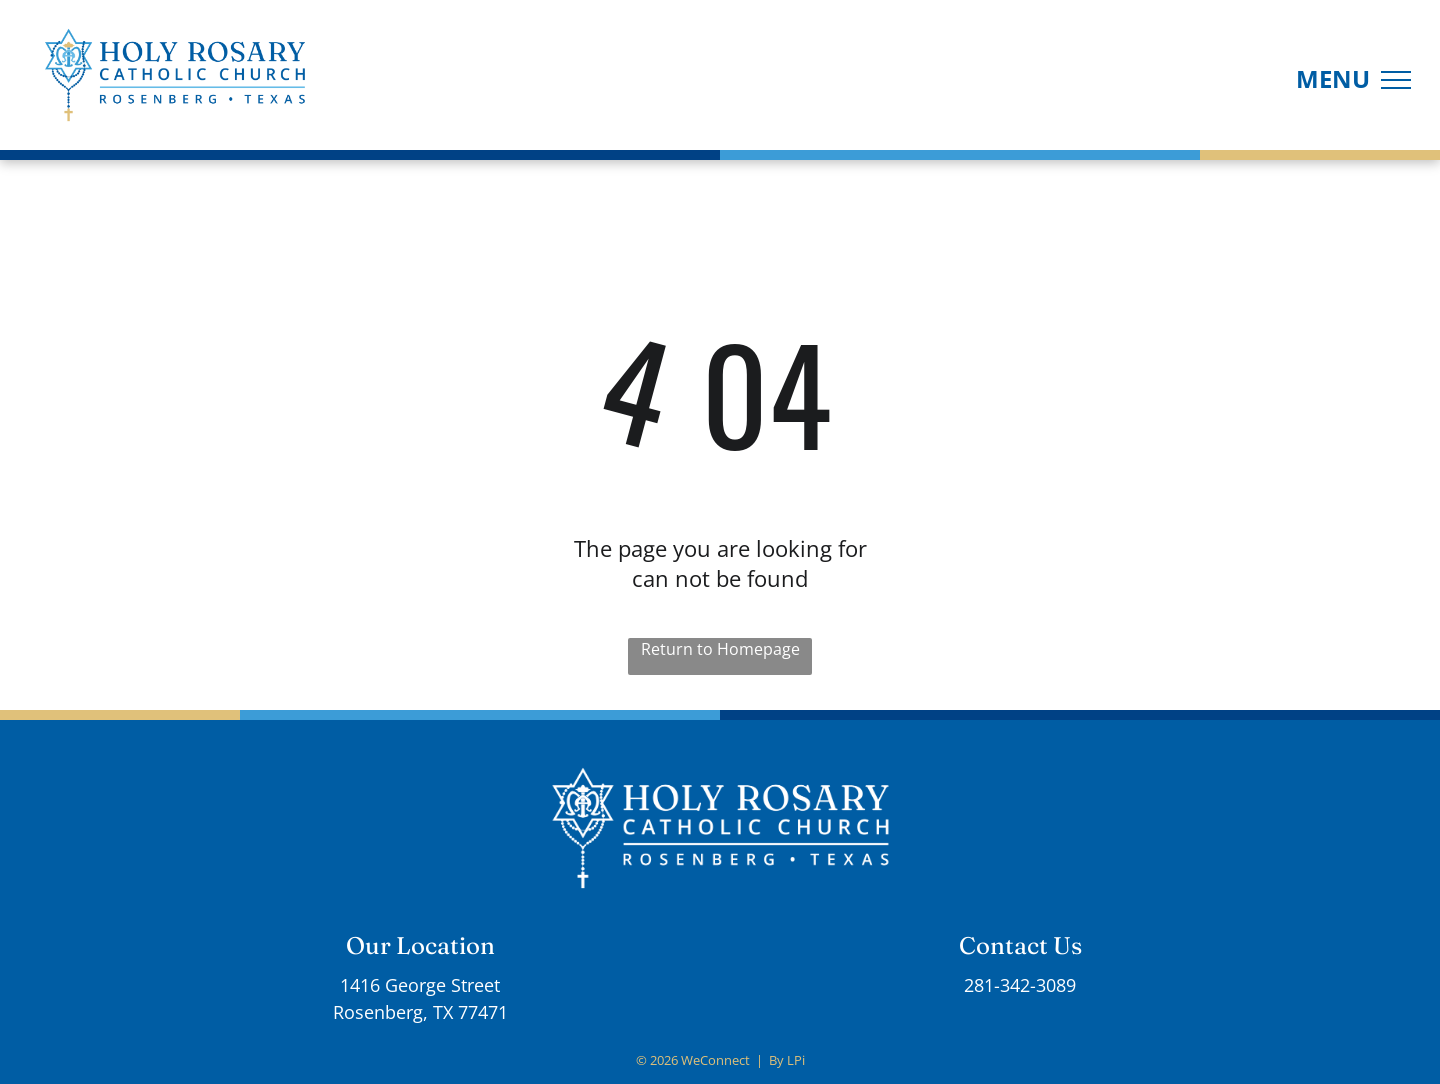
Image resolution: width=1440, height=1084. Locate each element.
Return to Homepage (720, 649)
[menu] (1396, 80)
